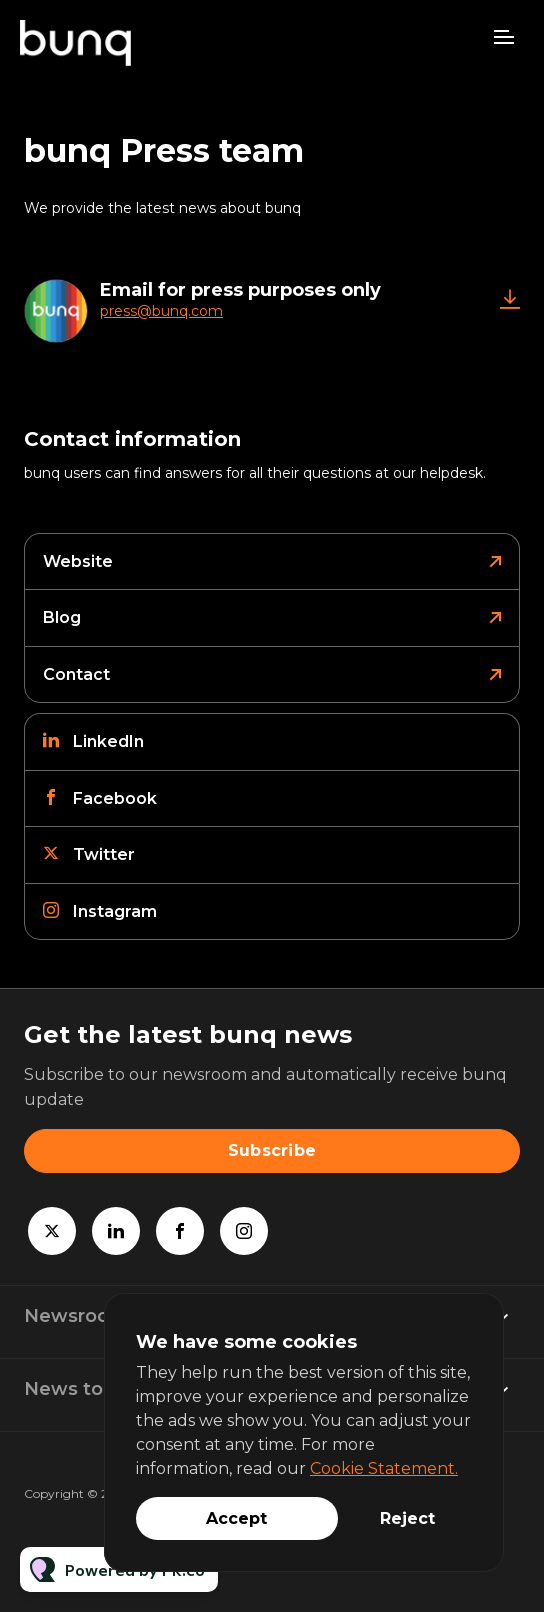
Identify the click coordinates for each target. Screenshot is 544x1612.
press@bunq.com (161, 311)
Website (78, 561)
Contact (76, 674)
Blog (62, 617)
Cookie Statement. (384, 1468)
